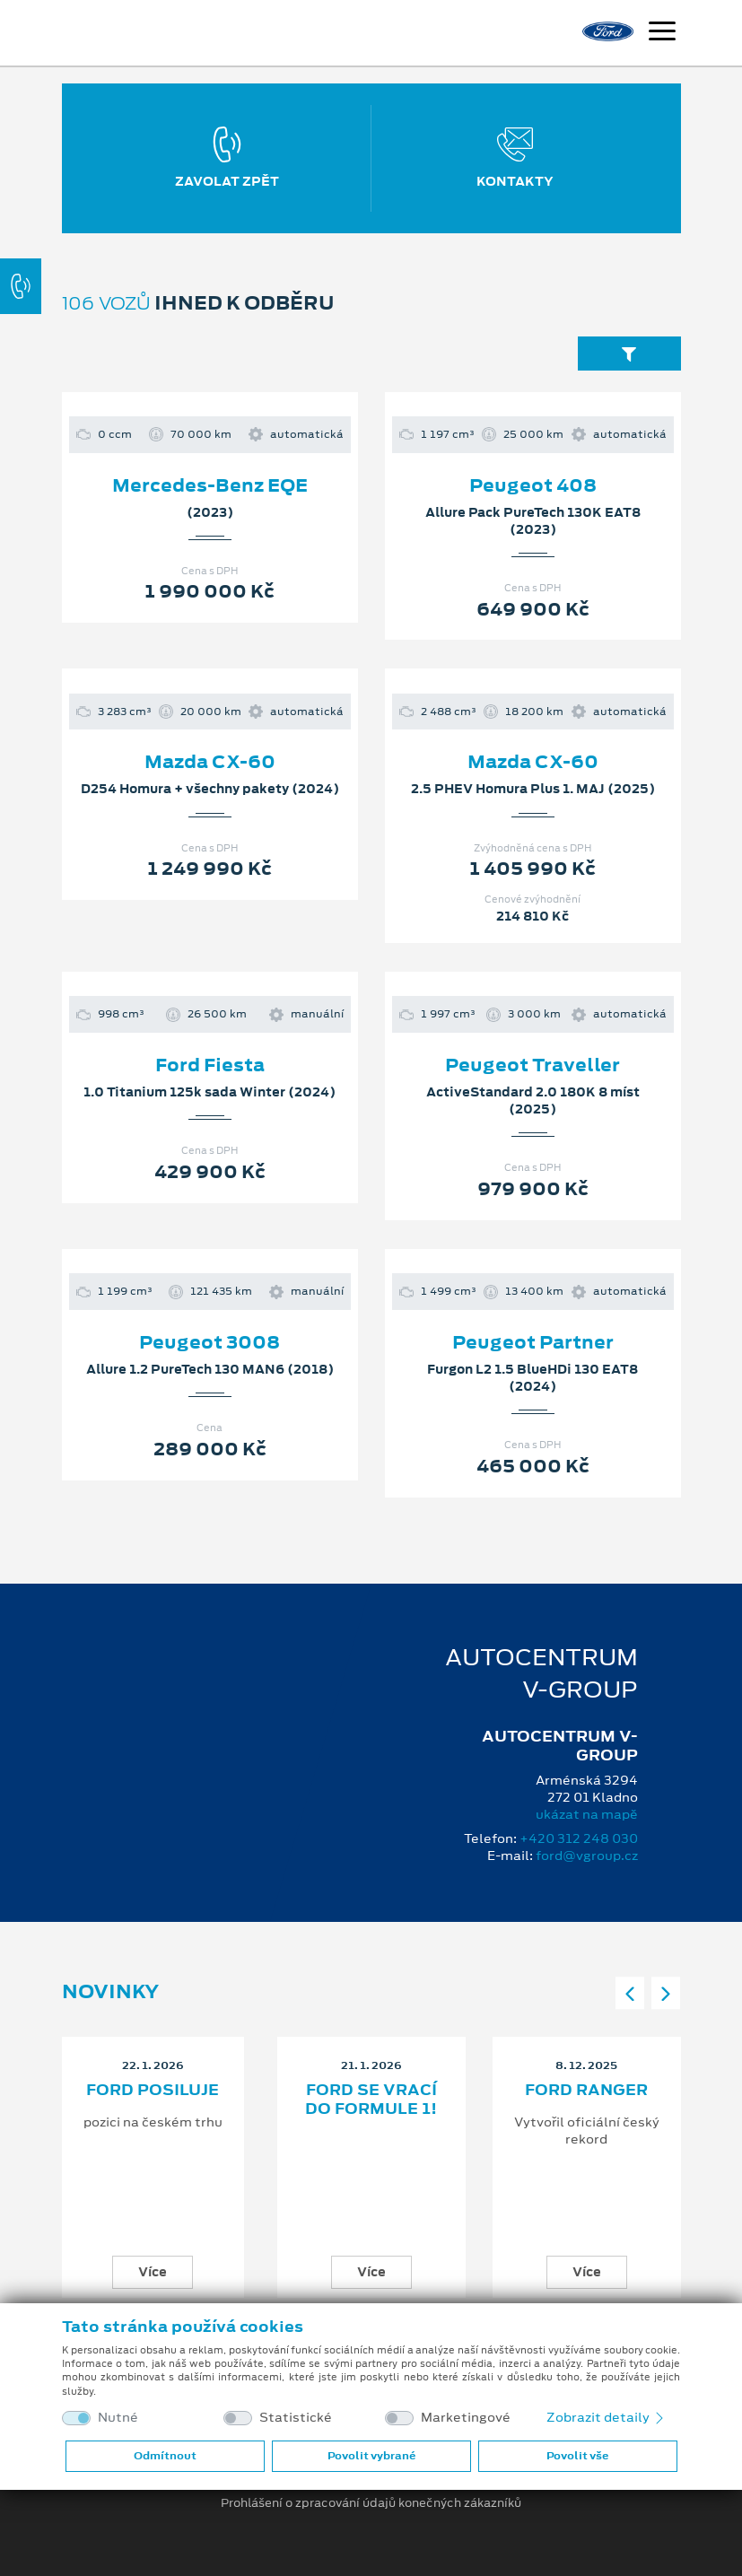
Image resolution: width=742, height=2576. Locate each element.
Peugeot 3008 (209, 1342)
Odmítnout (165, 2456)
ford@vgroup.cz (587, 1855)
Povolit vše (577, 2456)
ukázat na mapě (587, 1814)
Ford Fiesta (210, 1065)
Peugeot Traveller (532, 1065)
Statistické (295, 2417)
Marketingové (466, 2417)
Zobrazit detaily (606, 2417)
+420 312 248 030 (578, 1838)
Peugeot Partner (533, 1342)
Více (152, 2272)
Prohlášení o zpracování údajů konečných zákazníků (371, 2503)
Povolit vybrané (371, 2456)
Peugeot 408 (533, 485)
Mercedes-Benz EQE (210, 485)
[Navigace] (662, 33)
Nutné (118, 2417)
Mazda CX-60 (209, 761)
